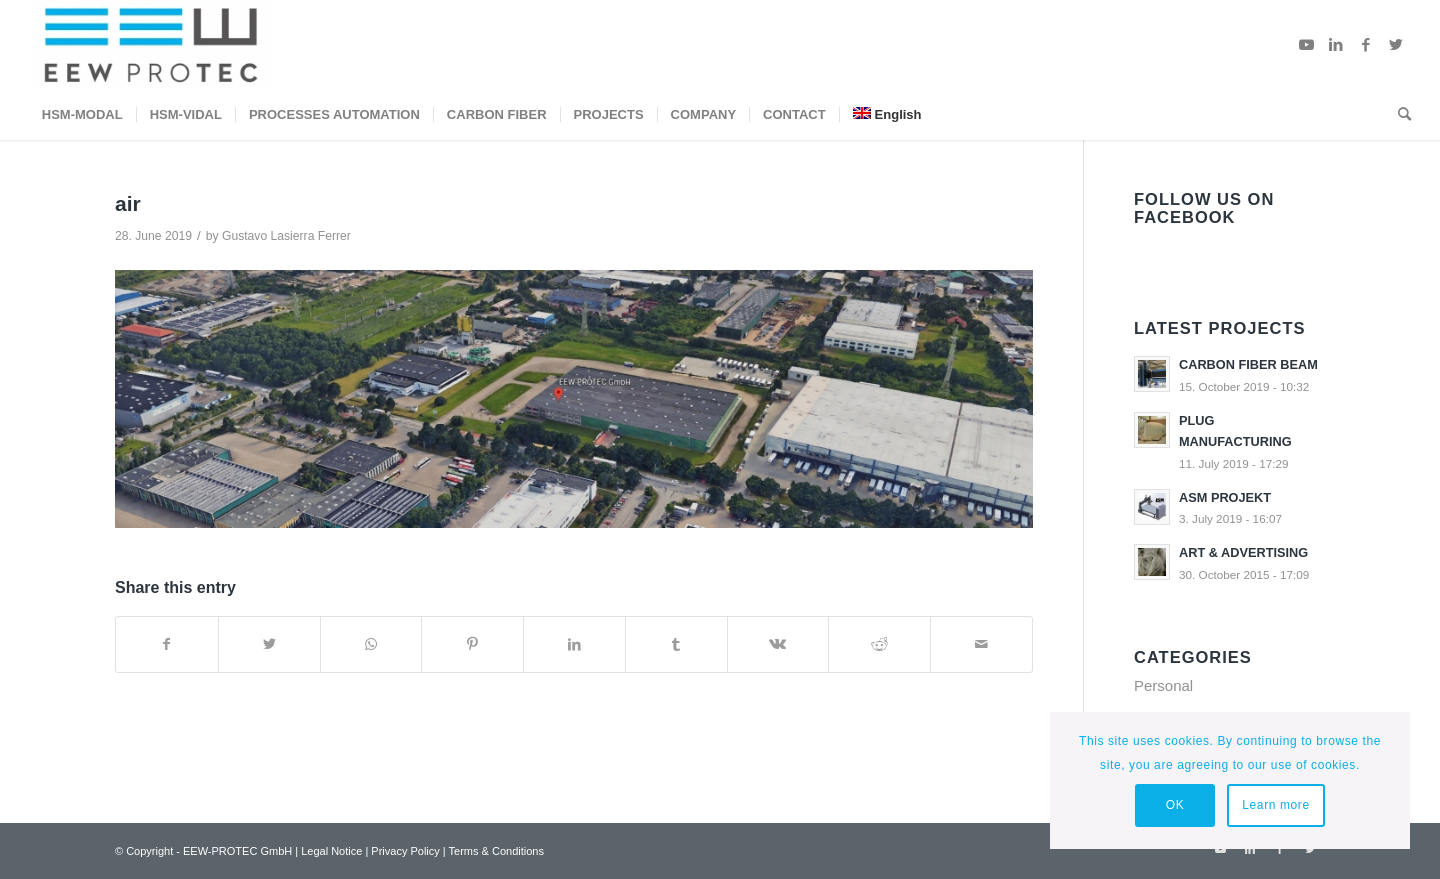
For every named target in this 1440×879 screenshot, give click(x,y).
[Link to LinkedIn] (1336, 45)
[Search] (1398, 115)
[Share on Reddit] (879, 644)
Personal (1163, 685)
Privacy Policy (405, 851)
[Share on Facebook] (167, 644)
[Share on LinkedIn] (574, 644)
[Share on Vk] (778, 644)
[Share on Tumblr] (676, 644)
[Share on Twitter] (269, 644)
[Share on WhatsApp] (371, 644)
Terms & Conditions (496, 851)
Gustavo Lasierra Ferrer (286, 236)
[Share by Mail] (981, 644)
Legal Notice (331, 851)
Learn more (1275, 805)
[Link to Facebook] (1366, 45)
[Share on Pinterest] (472, 644)
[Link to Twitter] (1396, 45)
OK (1175, 805)
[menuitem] (82, 115)
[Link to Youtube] (1306, 45)
